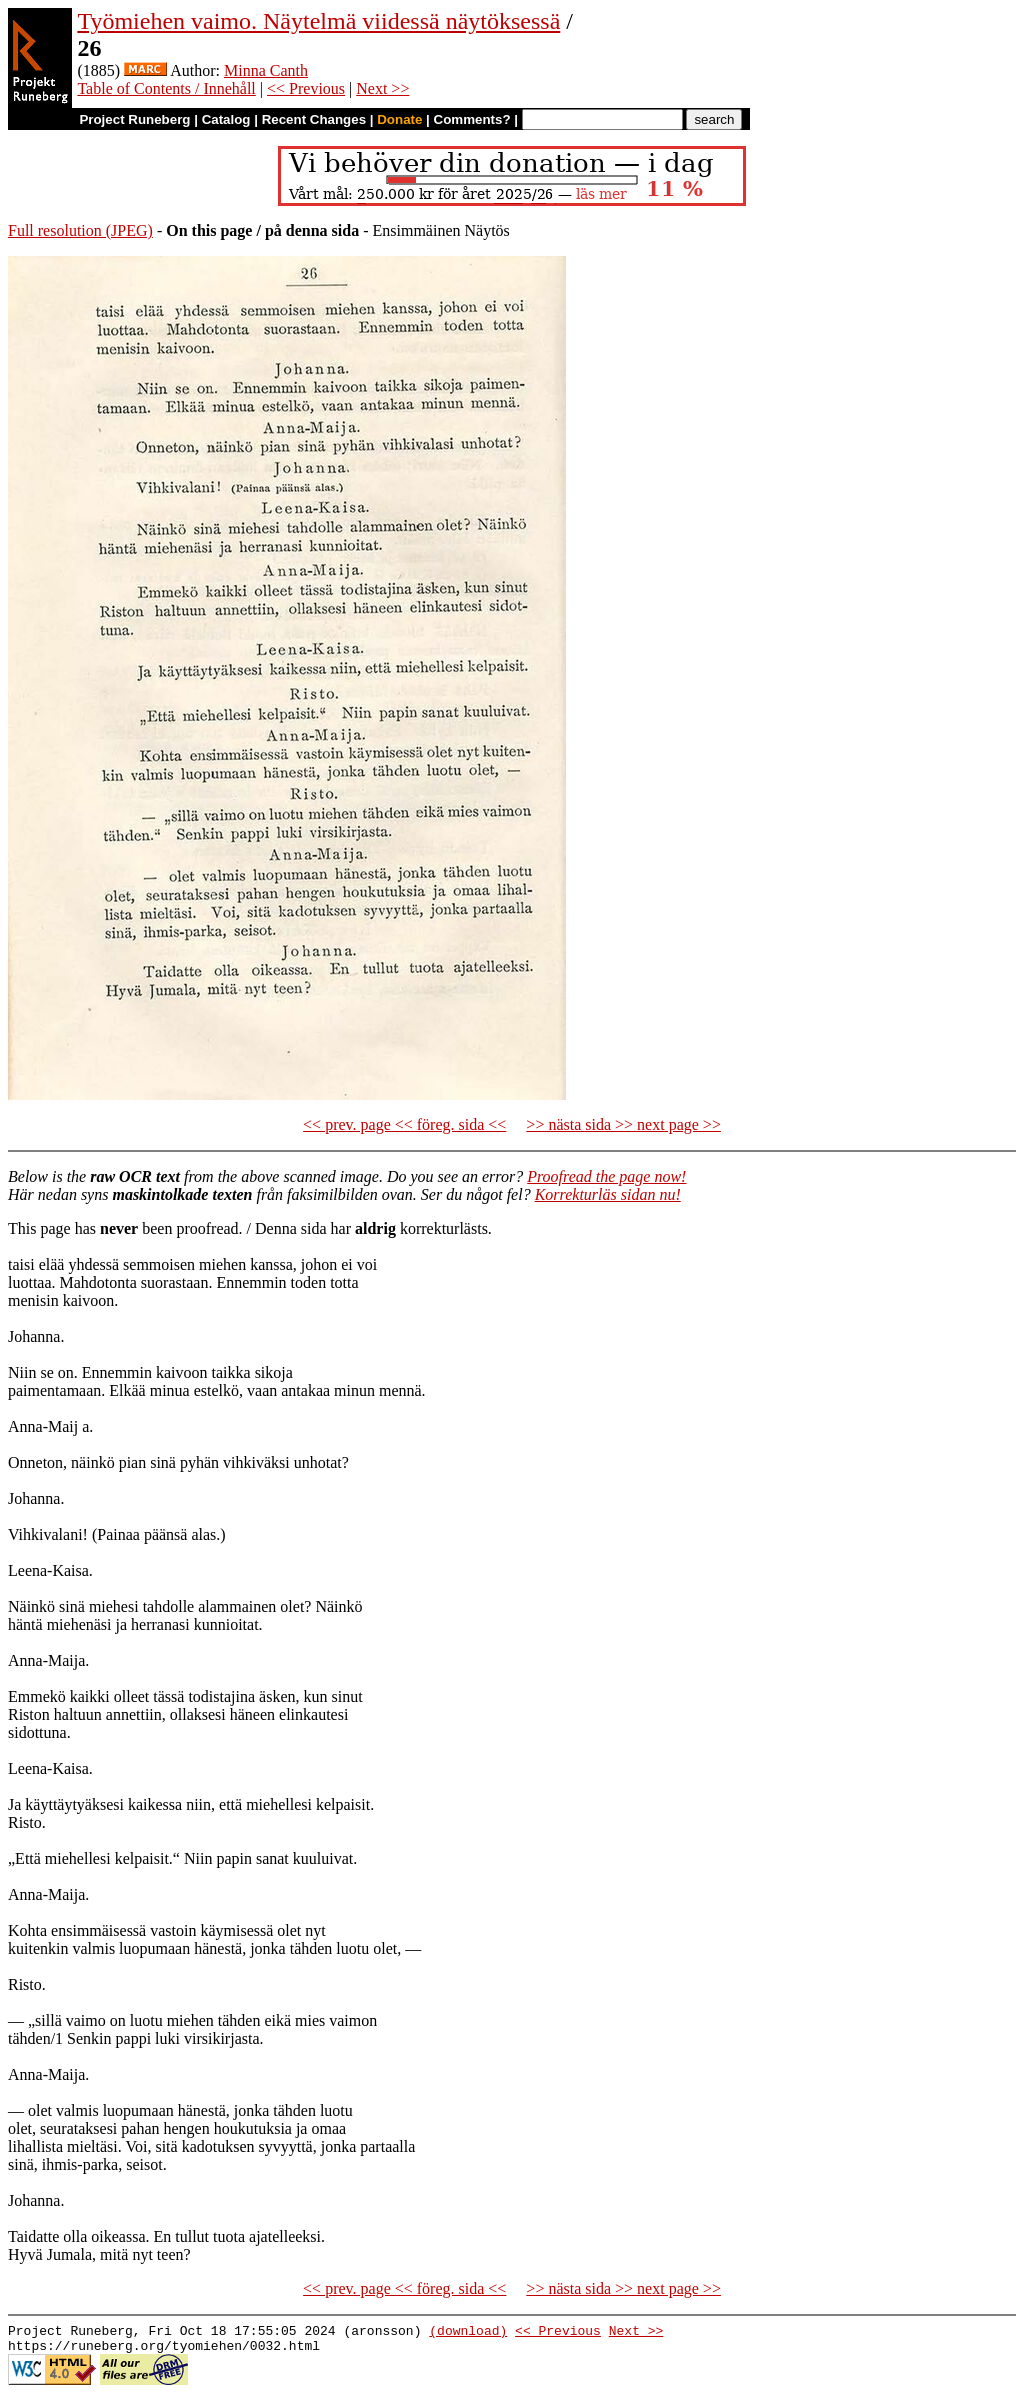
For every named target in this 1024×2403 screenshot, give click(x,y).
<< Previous (306, 88)
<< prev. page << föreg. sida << (404, 1124)
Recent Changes (314, 119)
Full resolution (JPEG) (80, 230)
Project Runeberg (134, 119)
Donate (399, 119)
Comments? (472, 119)
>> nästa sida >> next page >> (623, 1124)
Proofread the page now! (606, 1176)
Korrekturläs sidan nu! (608, 1194)
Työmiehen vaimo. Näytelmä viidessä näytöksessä (318, 21)
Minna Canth (266, 70)
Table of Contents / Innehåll (166, 88)
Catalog (226, 119)
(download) (468, 2333)
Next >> (382, 88)
